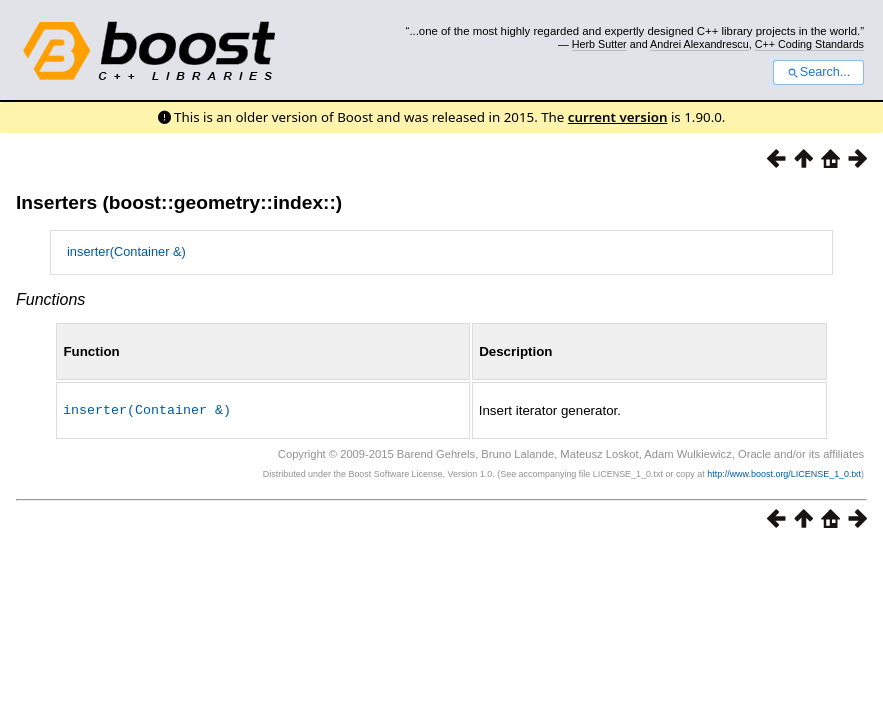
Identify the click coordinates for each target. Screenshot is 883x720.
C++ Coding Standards (809, 44)
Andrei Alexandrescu (699, 44)
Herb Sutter (599, 44)
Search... (818, 72)
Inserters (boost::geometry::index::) (179, 202)
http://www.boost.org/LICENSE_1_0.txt (784, 473)
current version (618, 117)
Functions (50, 299)
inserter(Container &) (126, 251)
